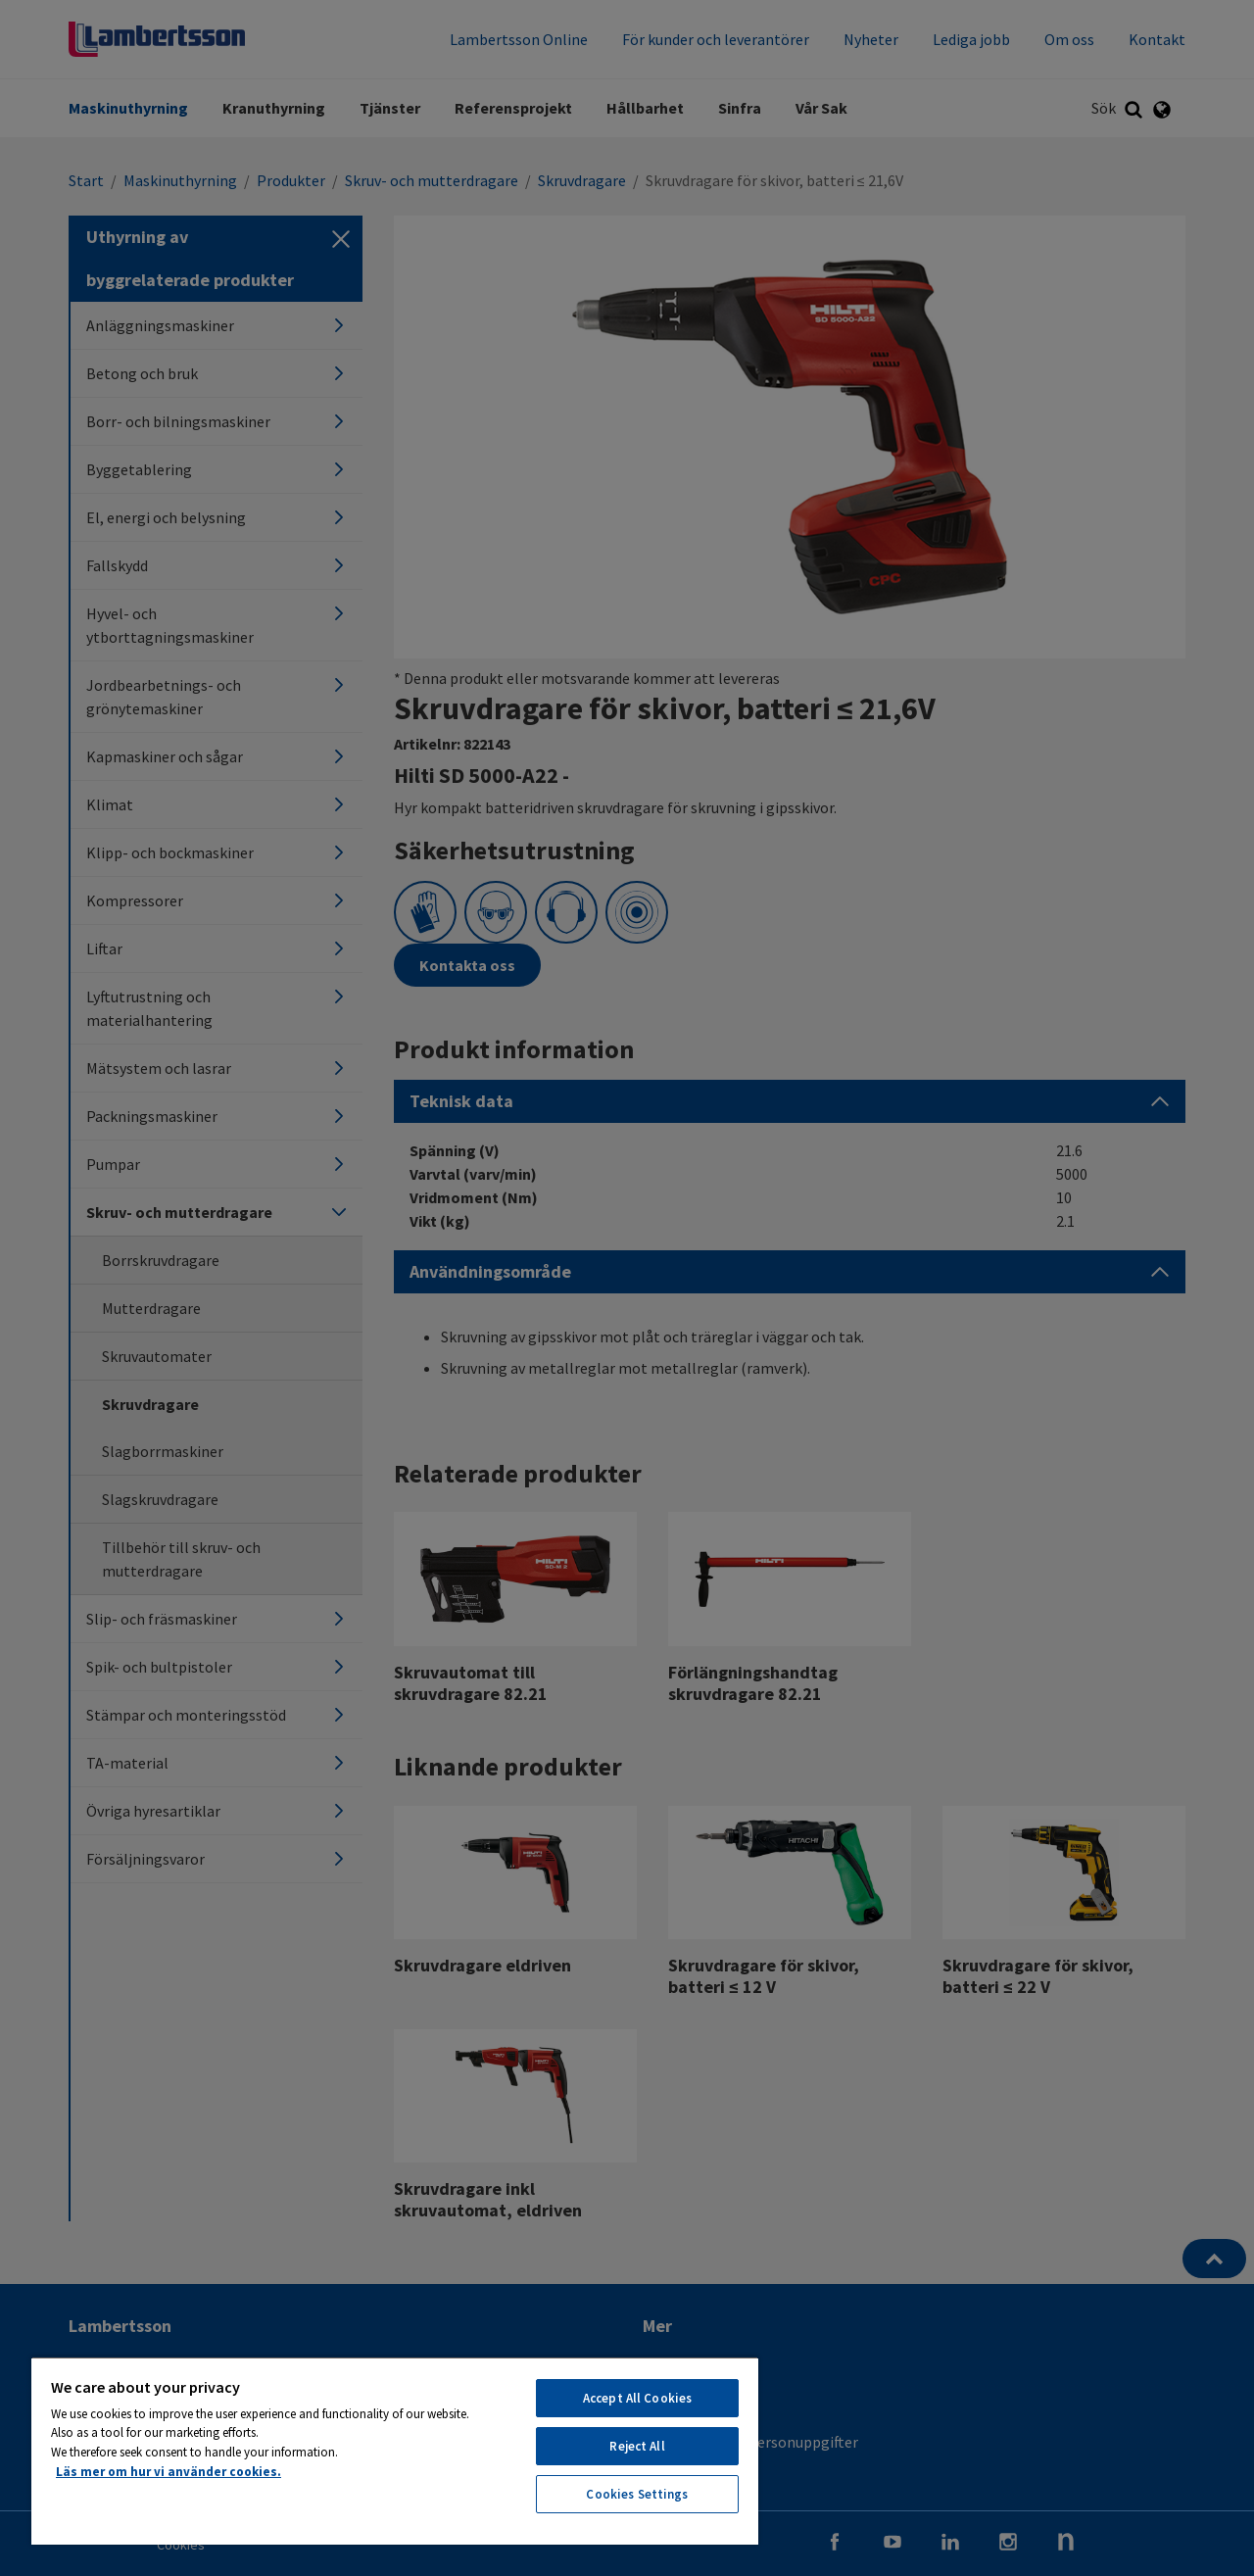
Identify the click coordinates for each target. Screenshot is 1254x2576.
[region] (394, 2451)
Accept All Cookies (637, 2398)
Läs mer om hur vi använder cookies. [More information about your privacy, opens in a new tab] (168, 2471)
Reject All (636, 2446)
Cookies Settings (637, 2494)
